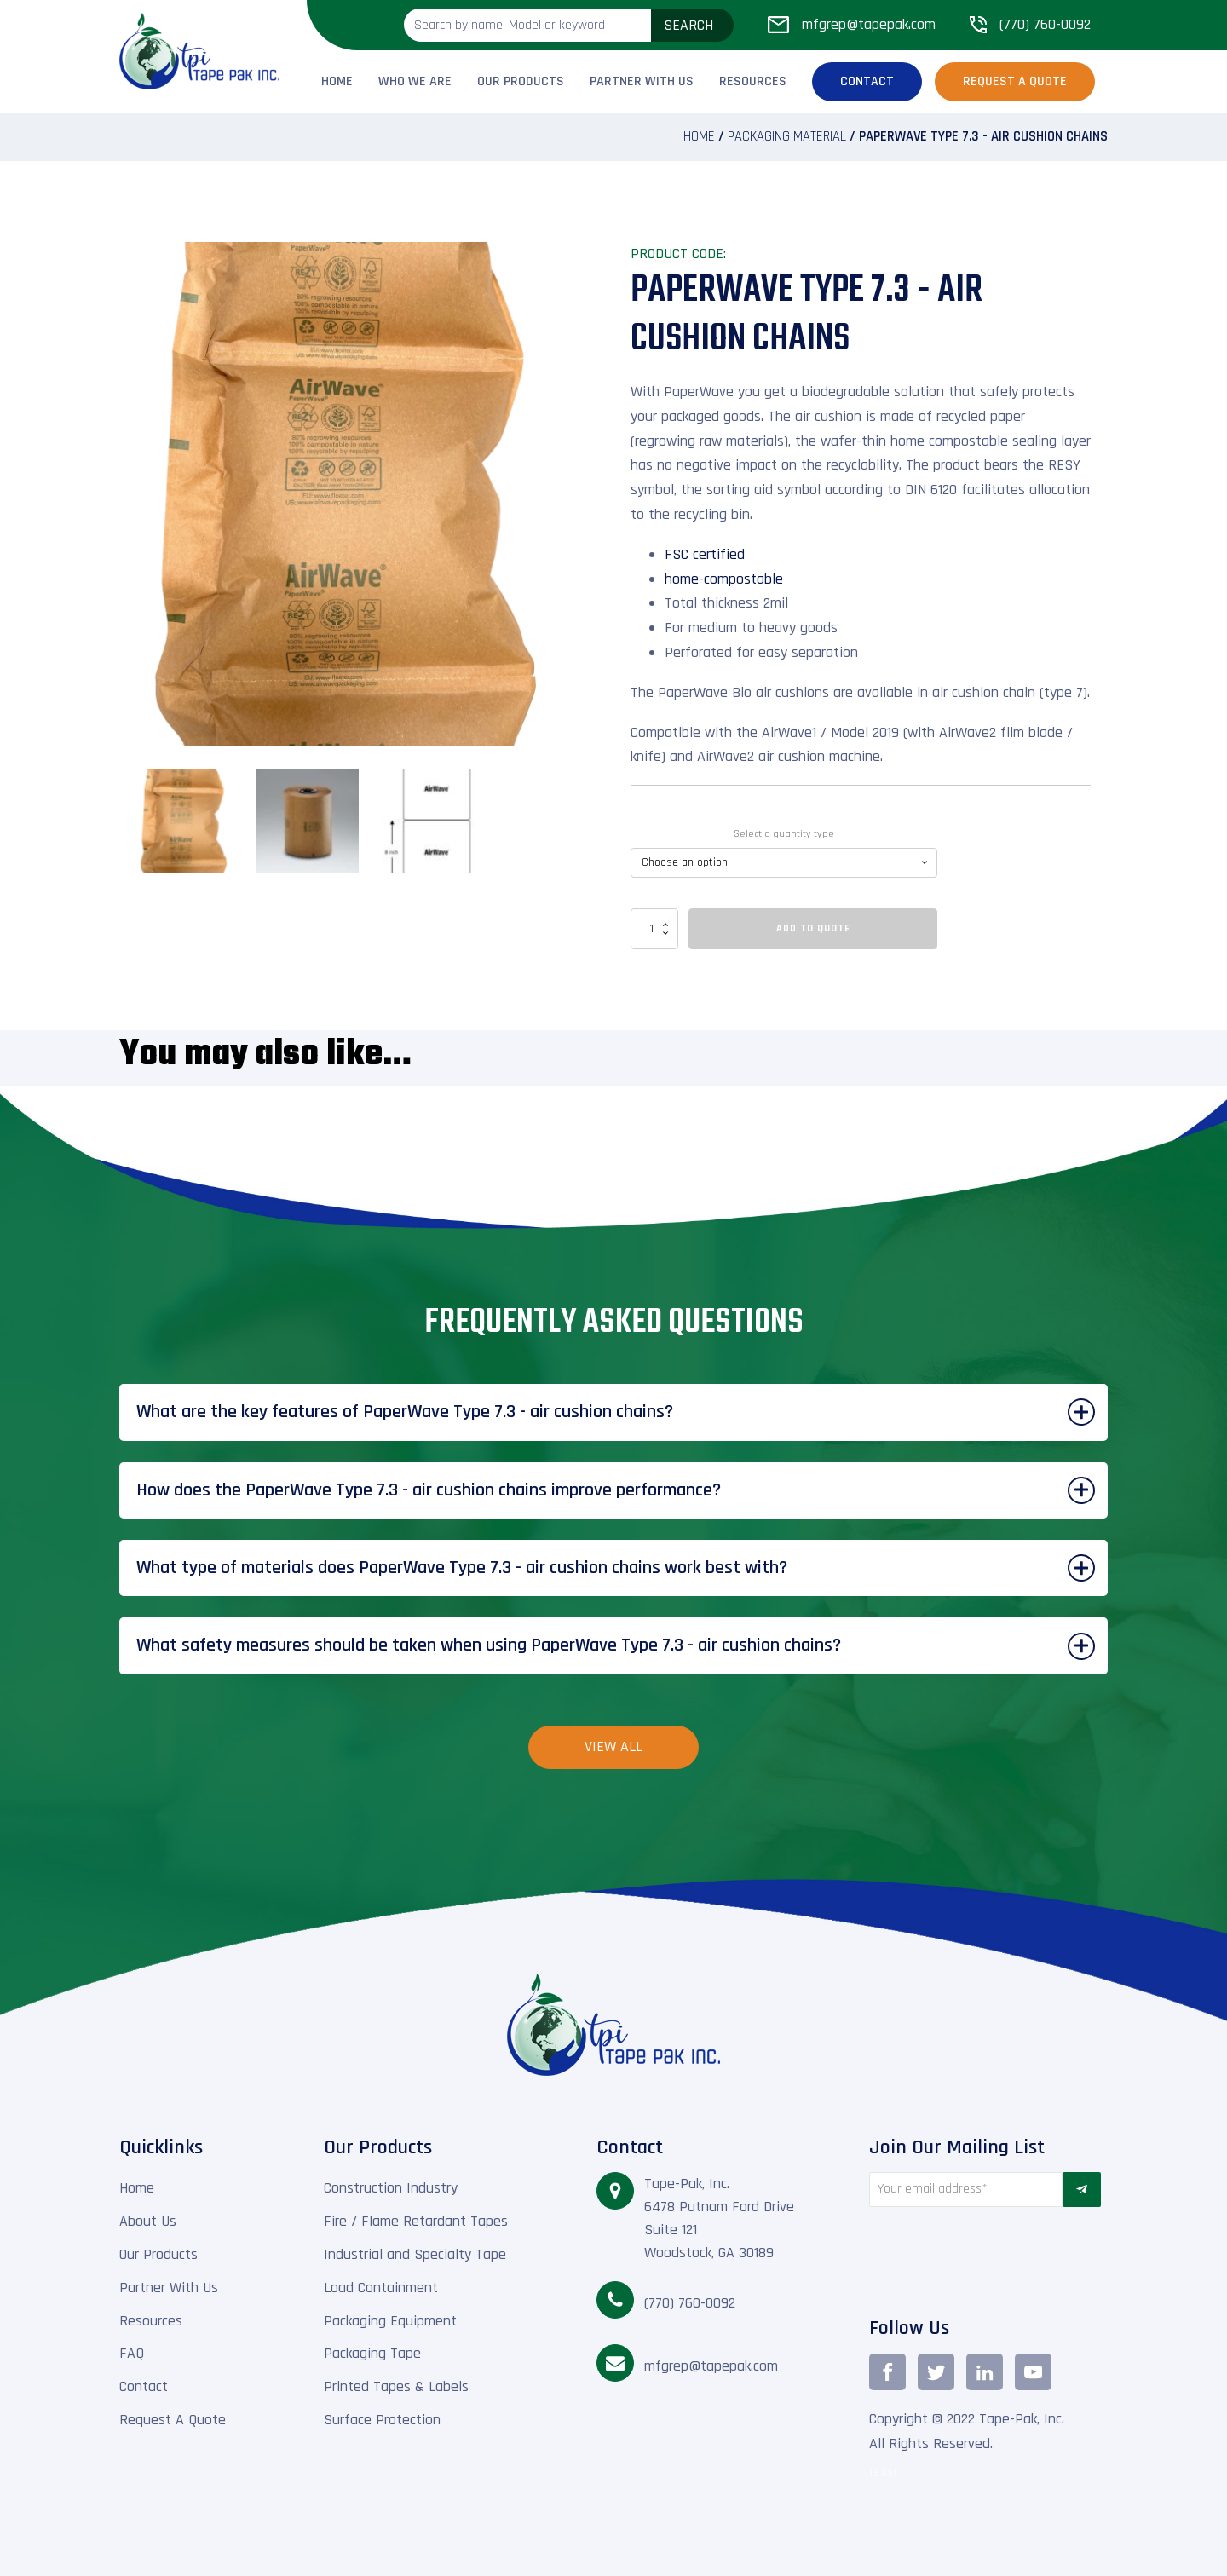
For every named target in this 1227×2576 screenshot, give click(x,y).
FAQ (131, 2353)
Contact (867, 81)
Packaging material (787, 137)
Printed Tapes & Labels (396, 2386)
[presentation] (966, 2257)
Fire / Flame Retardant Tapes (416, 2221)
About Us (147, 2221)
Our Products (520, 81)
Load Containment (381, 2287)
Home (337, 81)
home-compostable (724, 579)
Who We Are (415, 81)
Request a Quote (1015, 81)
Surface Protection (382, 2419)
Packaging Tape (372, 2353)
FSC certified (705, 554)
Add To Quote (813, 928)
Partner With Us (642, 81)
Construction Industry (391, 2188)
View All (613, 1746)
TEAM (883, 2473)
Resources (752, 81)
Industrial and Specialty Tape (415, 2254)
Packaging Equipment (390, 2321)
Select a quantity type (784, 833)
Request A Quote (172, 2419)
